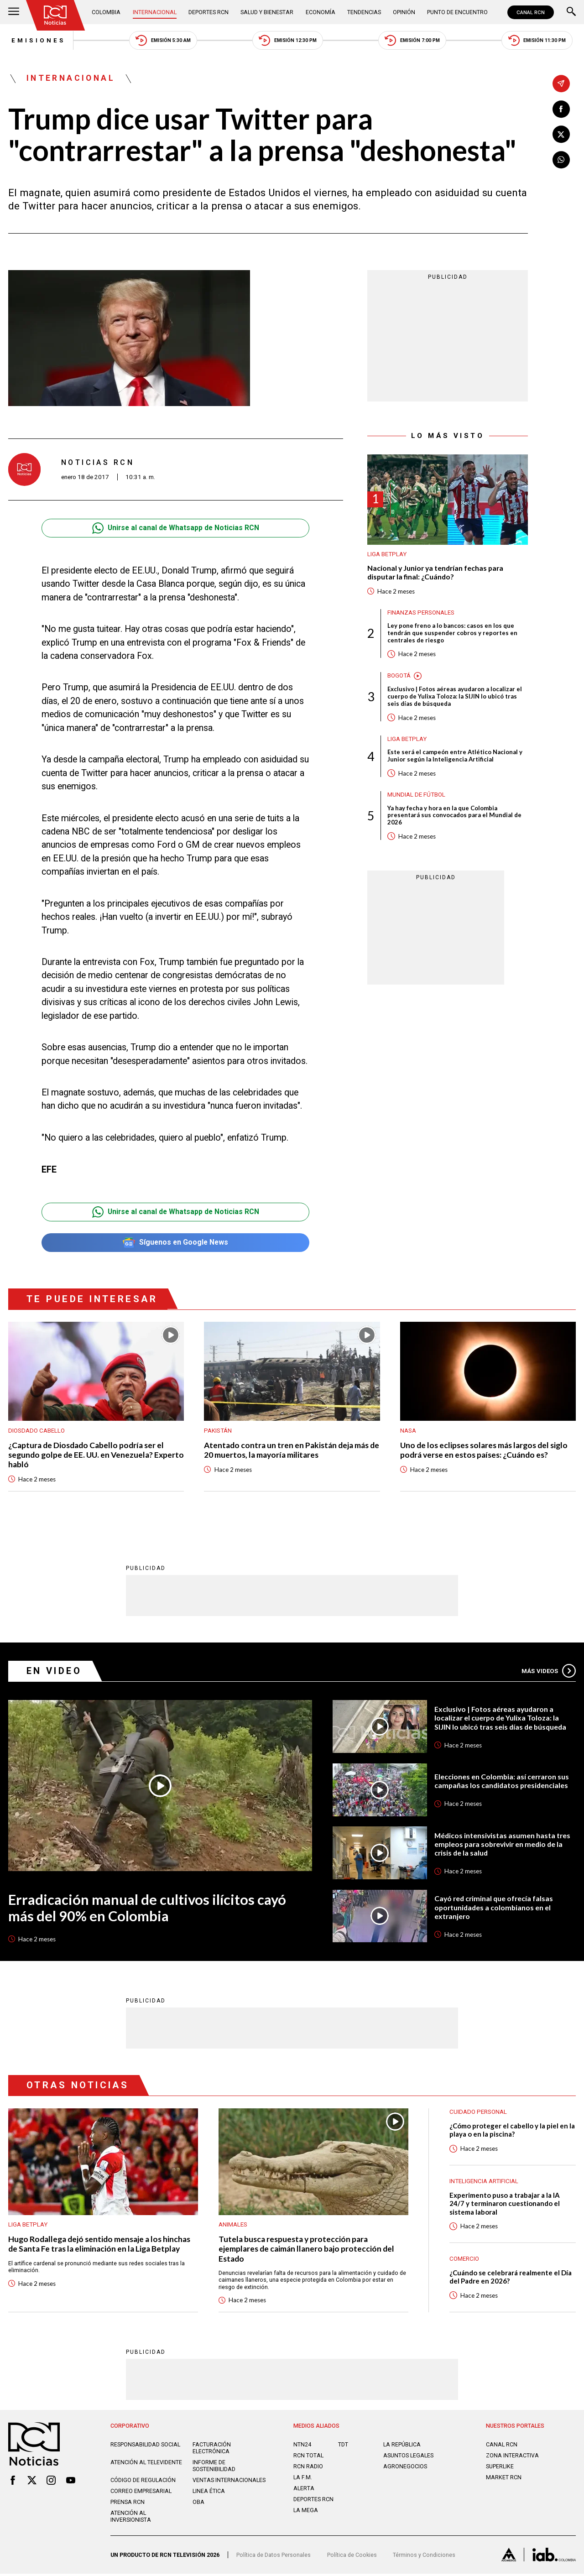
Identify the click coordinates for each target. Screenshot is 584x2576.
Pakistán (218, 1431)
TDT (343, 2447)
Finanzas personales (420, 613)
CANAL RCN (530, 12)
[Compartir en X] (561, 134)
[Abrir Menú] (13, 12)
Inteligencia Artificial (483, 2183)
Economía (320, 12)
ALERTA (303, 2490)
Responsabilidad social (145, 2447)
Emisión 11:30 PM (539, 41)
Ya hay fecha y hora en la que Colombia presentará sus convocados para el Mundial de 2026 (454, 818)
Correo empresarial (141, 2493)
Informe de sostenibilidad (214, 2468)
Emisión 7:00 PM (413, 41)
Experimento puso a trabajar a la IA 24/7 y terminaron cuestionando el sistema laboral (506, 2205)
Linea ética (209, 2493)
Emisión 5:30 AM (161, 41)
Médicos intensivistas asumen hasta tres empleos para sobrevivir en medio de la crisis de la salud (503, 1845)
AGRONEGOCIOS (405, 2469)
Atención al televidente (146, 2464)
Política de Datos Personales (273, 2557)
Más (548, 1672)
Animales (233, 2226)
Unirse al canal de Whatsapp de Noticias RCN (175, 529)
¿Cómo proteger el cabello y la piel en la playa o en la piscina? (509, 2131)
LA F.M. (302, 2480)
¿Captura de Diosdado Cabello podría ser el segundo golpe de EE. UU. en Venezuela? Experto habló (87, 1456)
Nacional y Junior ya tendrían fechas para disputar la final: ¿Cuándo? (436, 573)
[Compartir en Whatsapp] (561, 160)
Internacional (155, 12)
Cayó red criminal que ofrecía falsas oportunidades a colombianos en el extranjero (495, 1909)
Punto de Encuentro (457, 12)
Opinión (404, 12)
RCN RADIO (308, 2469)
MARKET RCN (503, 2480)
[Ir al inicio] (56, 15)
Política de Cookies (352, 2557)
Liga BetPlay (387, 555)
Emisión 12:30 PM (287, 41)
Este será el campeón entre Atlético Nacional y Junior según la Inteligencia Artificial (455, 758)
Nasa (408, 1431)
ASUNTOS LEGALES (408, 2458)
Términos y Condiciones (424, 2557)
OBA (198, 2504)
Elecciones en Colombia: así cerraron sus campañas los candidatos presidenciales (502, 1782)
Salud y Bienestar (267, 12)
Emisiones (35, 40)
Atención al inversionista (130, 2519)
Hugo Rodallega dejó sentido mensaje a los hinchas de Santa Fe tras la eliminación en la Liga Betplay (100, 2246)
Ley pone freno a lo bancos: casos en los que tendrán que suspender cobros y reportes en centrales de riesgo (452, 635)
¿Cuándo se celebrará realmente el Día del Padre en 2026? (511, 2279)
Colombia (106, 12)
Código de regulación (143, 2482)
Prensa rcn (127, 2504)
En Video (54, 1672)
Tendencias (364, 12)
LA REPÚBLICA (402, 2447)
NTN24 (302, 2447)
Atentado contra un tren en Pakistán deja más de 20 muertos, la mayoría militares (288, 1450)
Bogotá (399, 677)
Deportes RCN (209, 12)
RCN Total (308, 2458)
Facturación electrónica (212, 2450)
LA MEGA (305, 2512)
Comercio (464, 2261)
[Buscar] (571, 12)
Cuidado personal (478, 2113)
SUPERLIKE (500, 2469)
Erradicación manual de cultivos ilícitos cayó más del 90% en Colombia (147, 1910)
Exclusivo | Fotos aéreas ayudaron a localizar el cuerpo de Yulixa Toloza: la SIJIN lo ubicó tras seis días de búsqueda (454, 698)
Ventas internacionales (229, 2482)
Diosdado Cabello (36, 1431)
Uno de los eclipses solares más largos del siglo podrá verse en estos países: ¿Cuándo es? (484, 1450)
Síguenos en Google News (175, 1243)
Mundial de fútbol (416, 796)
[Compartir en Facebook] (561, 109)
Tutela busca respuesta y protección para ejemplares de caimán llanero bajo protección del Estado (307, 2251)
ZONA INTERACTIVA (512, 2458)
